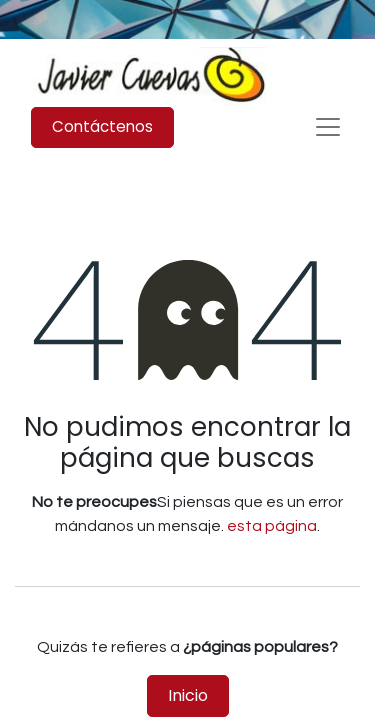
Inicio (188, 695)
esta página (272, 526)
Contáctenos (102, 126)
